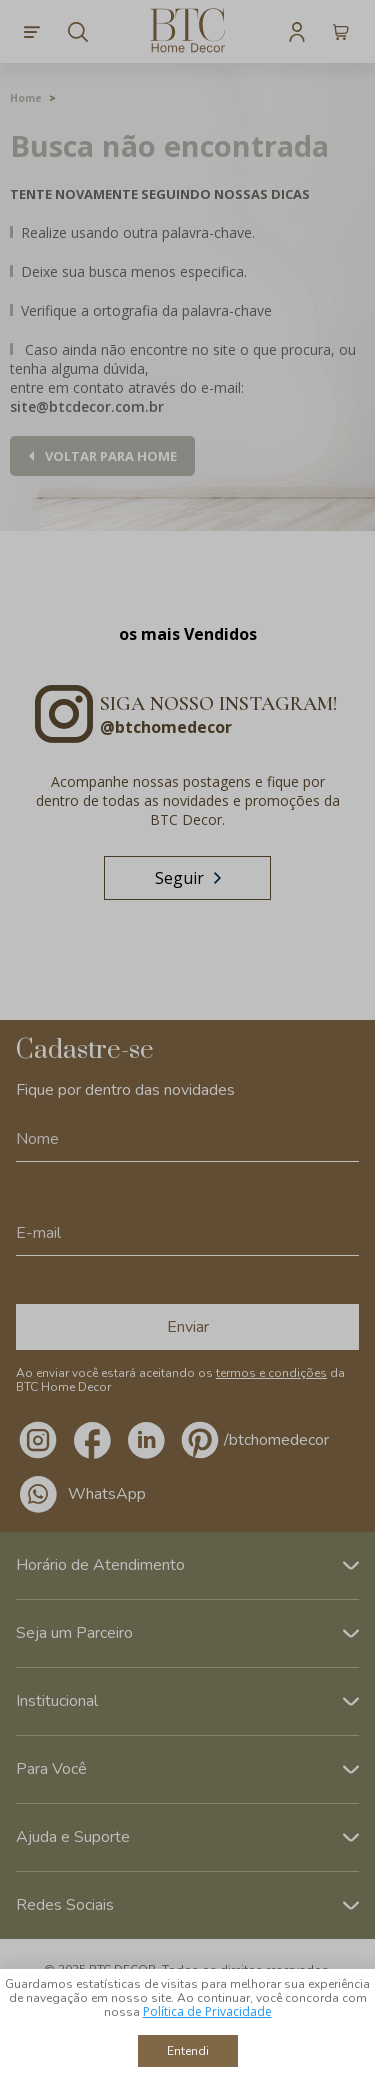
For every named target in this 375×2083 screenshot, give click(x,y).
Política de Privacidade (207, 2011)
